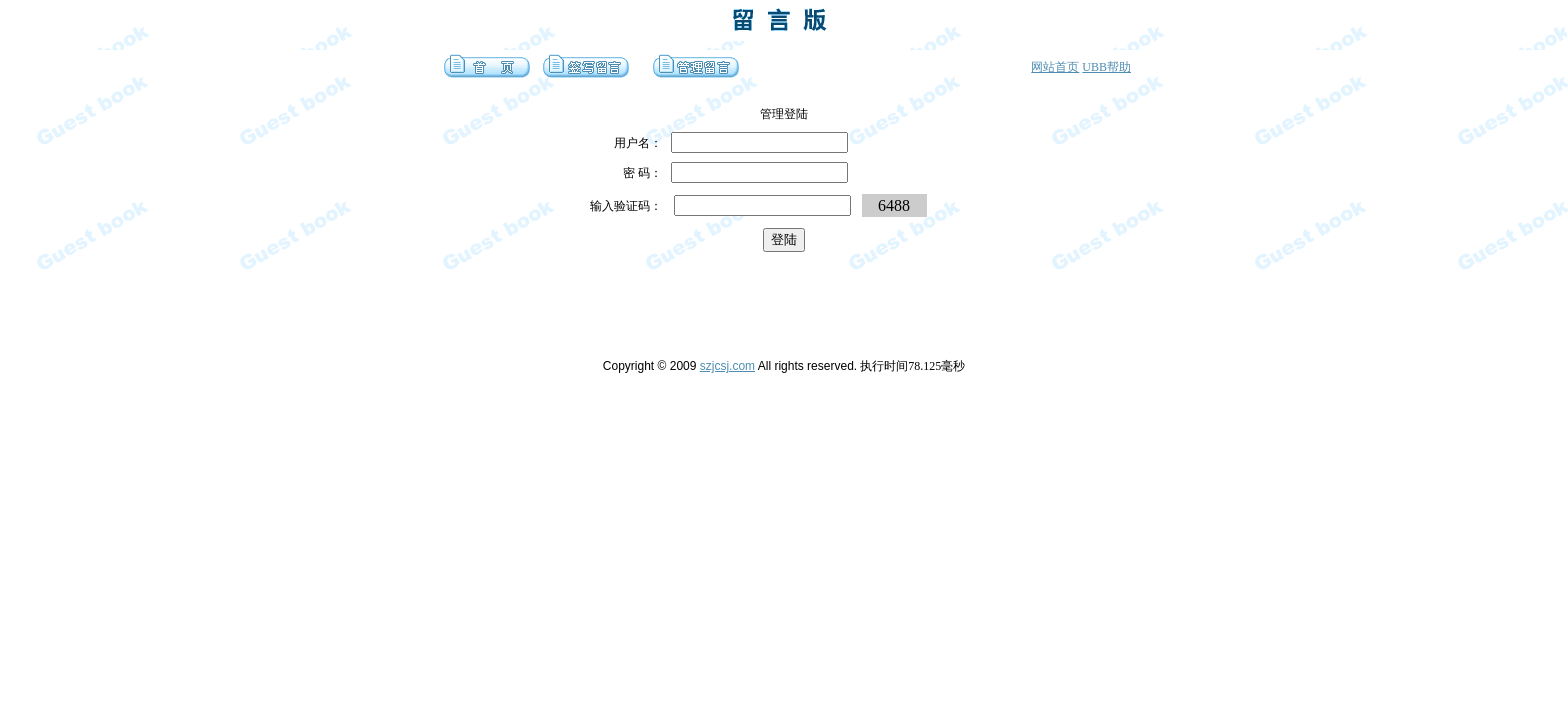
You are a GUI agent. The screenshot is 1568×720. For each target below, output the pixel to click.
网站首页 (1055, 67)
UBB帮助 (1106, 67)
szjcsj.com (727, 366)
